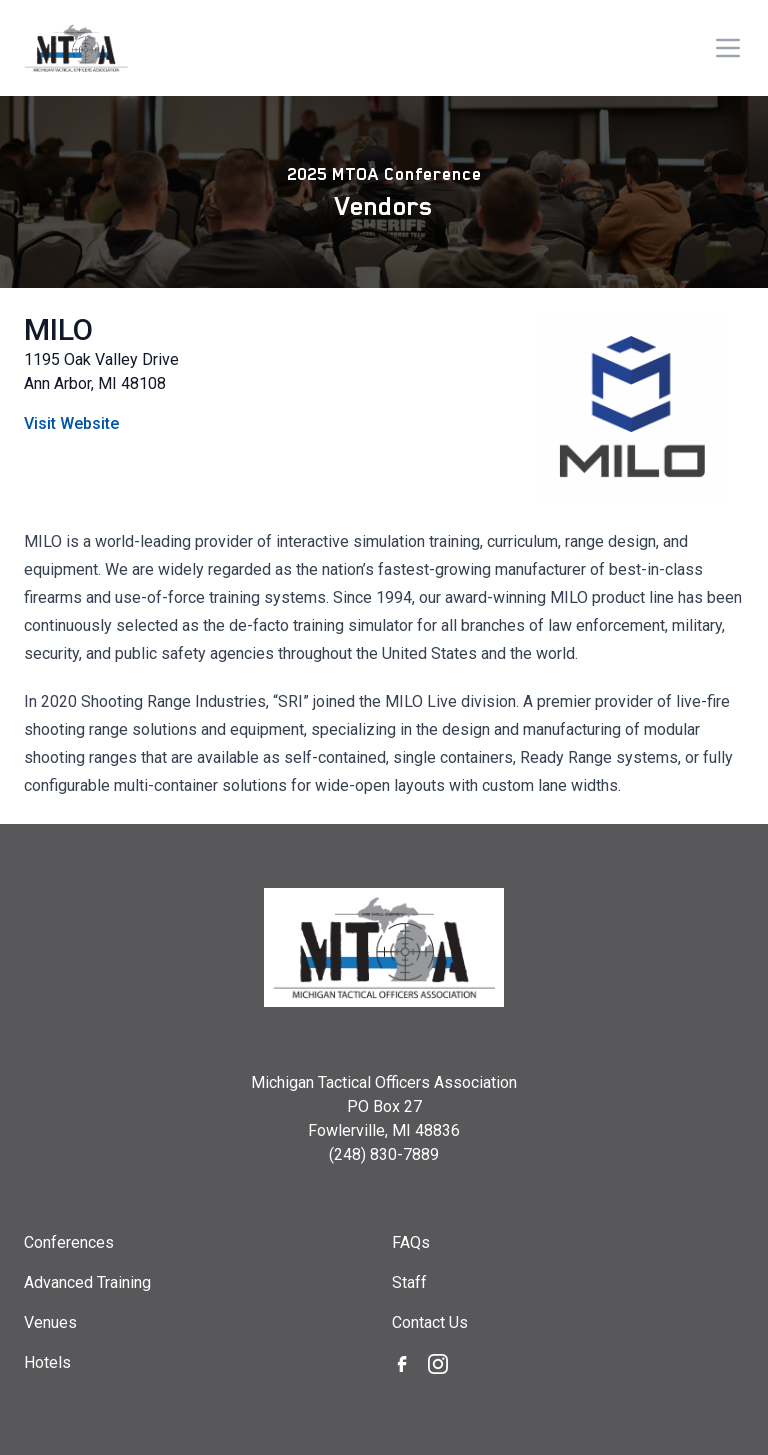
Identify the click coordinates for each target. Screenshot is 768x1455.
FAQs (411, 1242)
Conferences (69, 1242)
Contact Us (430, 1322)
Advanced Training (87, 1282)
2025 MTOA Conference (384, 174)
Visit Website (71, 423)
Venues (50, 1322)
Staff (409, 1282)
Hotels (47, 1362)
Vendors (384, 206)
